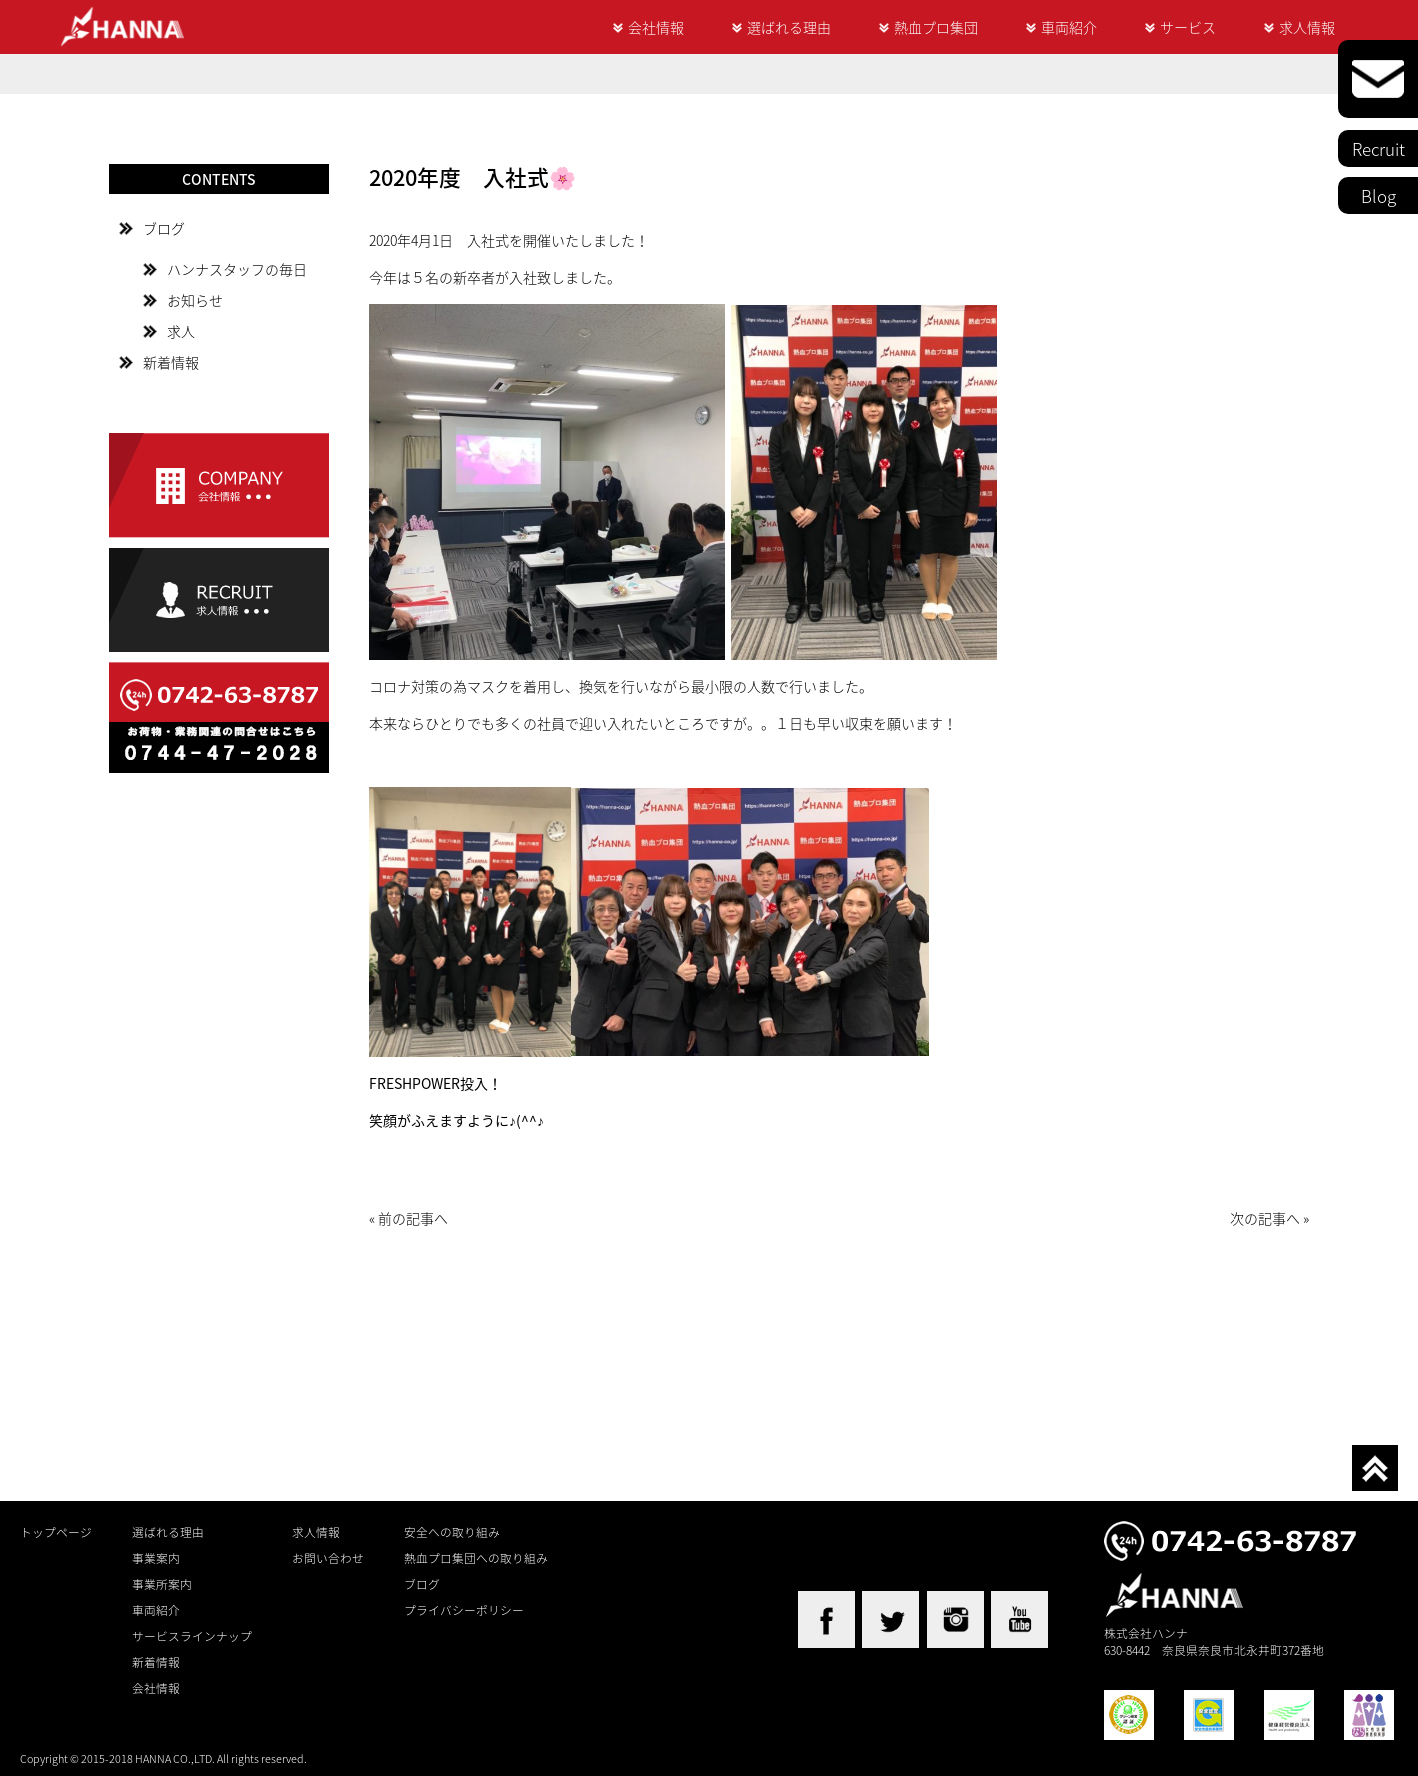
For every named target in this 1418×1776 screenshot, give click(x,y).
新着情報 (171, 362)
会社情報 (656, 27)
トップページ (56, 1532)
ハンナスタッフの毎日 (237, 269)
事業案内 (156, 1558)
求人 (181, 331)
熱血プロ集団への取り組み (476, 1558)
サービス (1188, 27)
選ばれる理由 (789, 27)
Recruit (1378, 148)
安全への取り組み (452, 1532)
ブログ (164, 228)
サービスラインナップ (192, 1636)
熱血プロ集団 (936, 27)
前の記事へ (413, 1218)
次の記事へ (1265, 1218)
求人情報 (1307, 27)
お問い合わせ (328, 1558)
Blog (1378, 195)
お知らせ (195, 300)
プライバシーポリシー (464, 1610)
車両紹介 (1069, 27)
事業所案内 (162, 1584)
